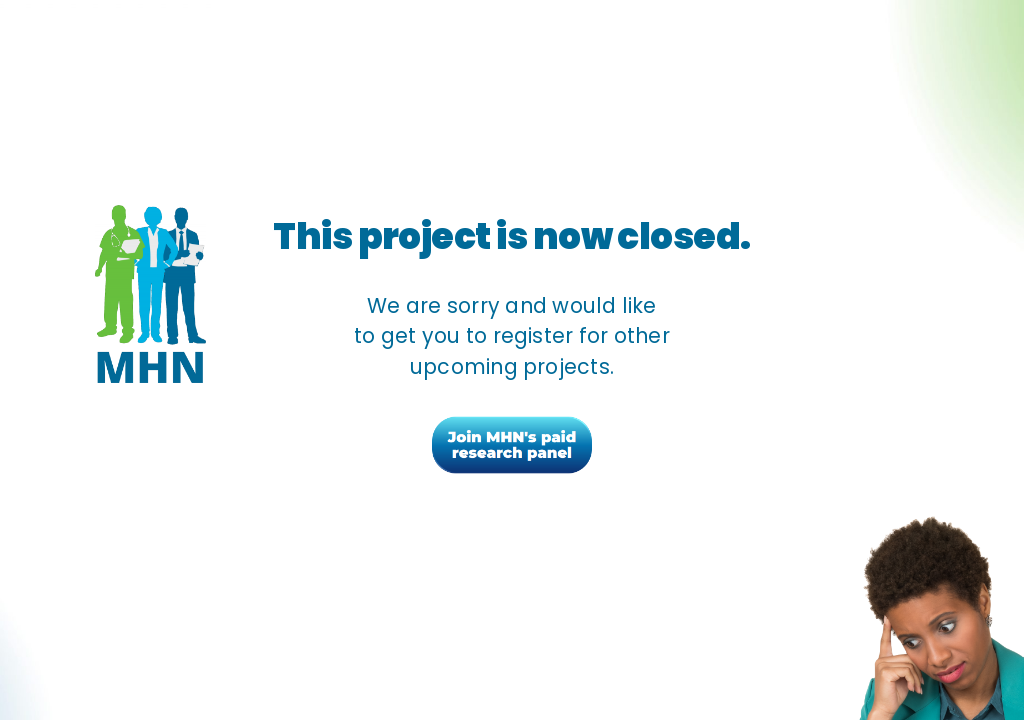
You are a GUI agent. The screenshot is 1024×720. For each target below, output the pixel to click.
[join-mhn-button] (512, 422)
